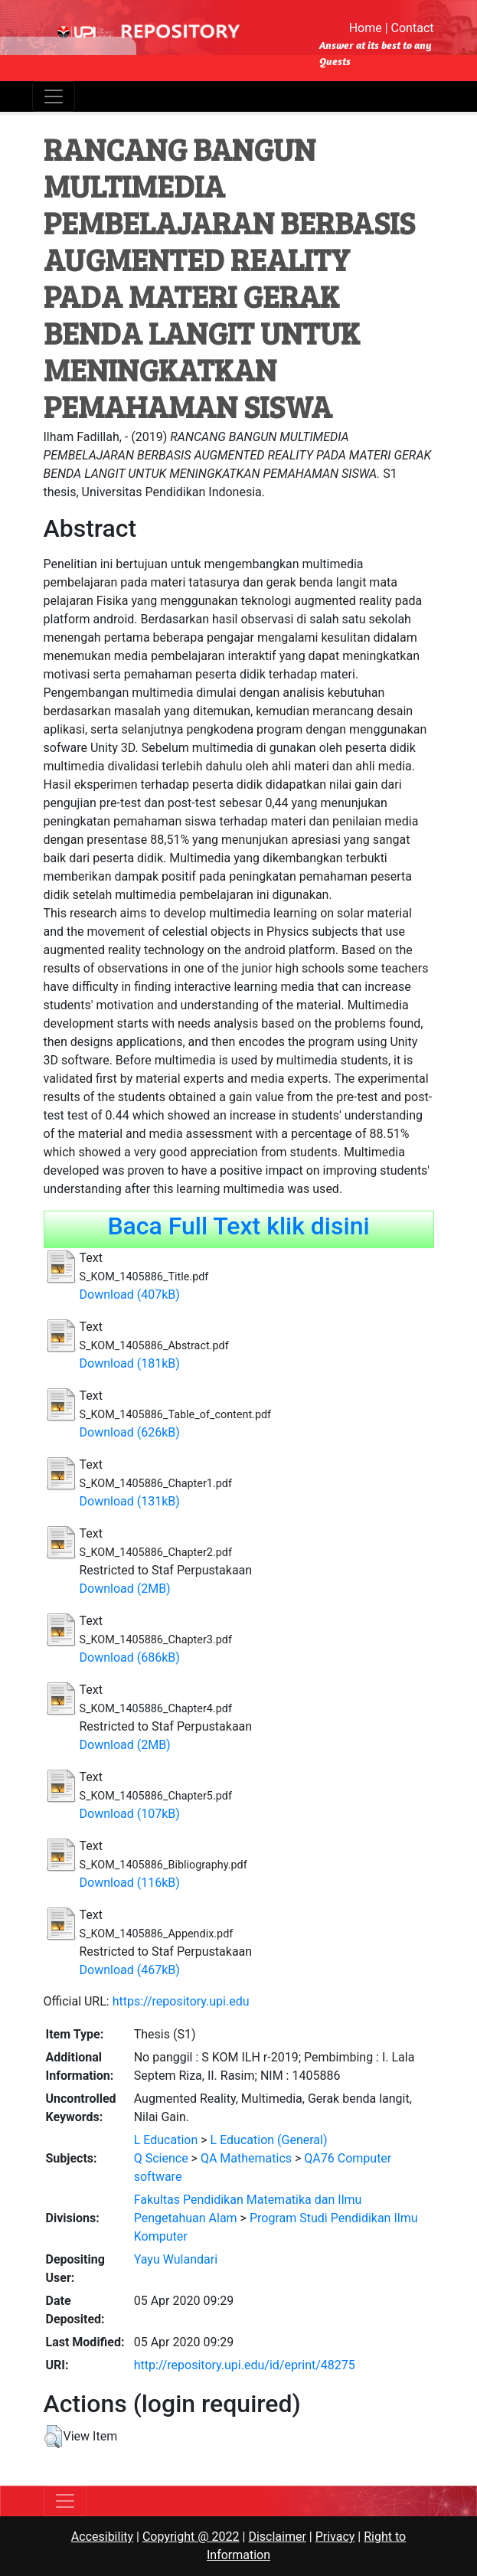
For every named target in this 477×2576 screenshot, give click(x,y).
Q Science (161, 2158)
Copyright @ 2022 (191, 2536)
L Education (166, 2140)
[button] (53, 2436)
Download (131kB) (130, 1501)
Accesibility (102, 2536)
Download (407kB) (130, 1294)
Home (365, 28)
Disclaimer (276, 2536)
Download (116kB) (130, 1882)
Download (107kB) (130, 1813)
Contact (412, 28)
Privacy (335, 2536)
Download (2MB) (125, 1588)
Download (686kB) (130, 1657)
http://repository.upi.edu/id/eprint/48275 (244, 2365)
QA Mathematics (246, 2158)
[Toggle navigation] (53, 96)
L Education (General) (269, 2140)
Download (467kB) (130, 1970)
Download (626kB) (130, 1432)
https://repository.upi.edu (181, 2001)
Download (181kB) (130, 1363)
